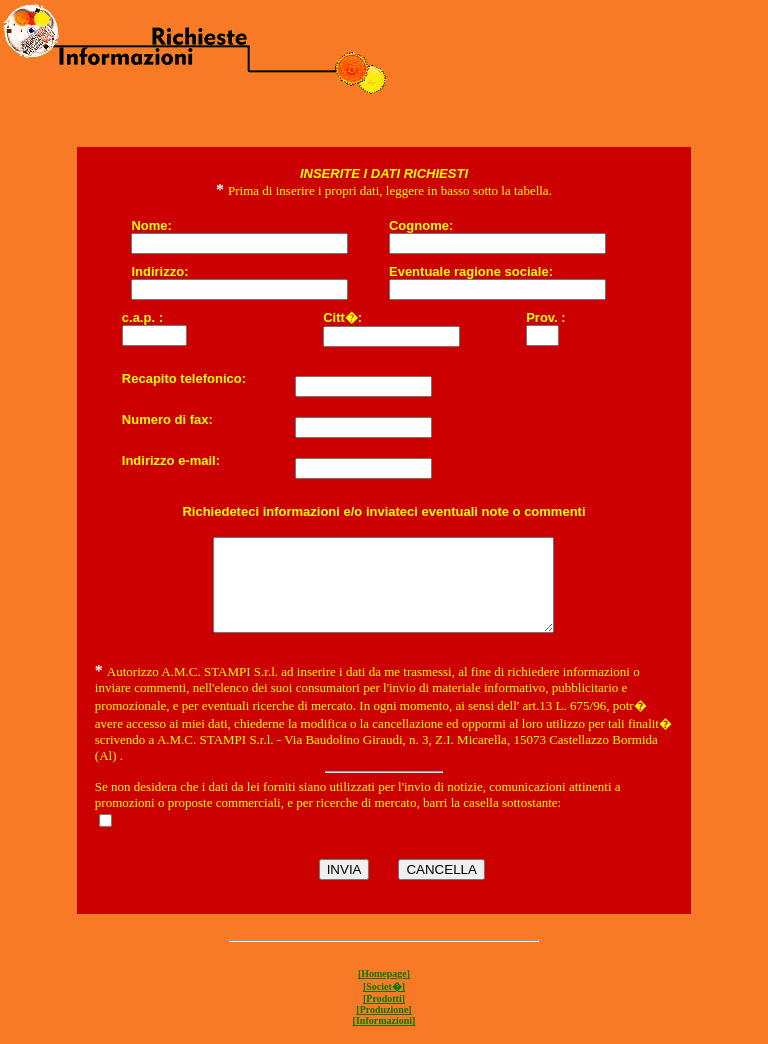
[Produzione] (383, 1027)
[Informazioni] (384, 1038)
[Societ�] (384, 1004)
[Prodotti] (384, 1016)
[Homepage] (384, 991)
